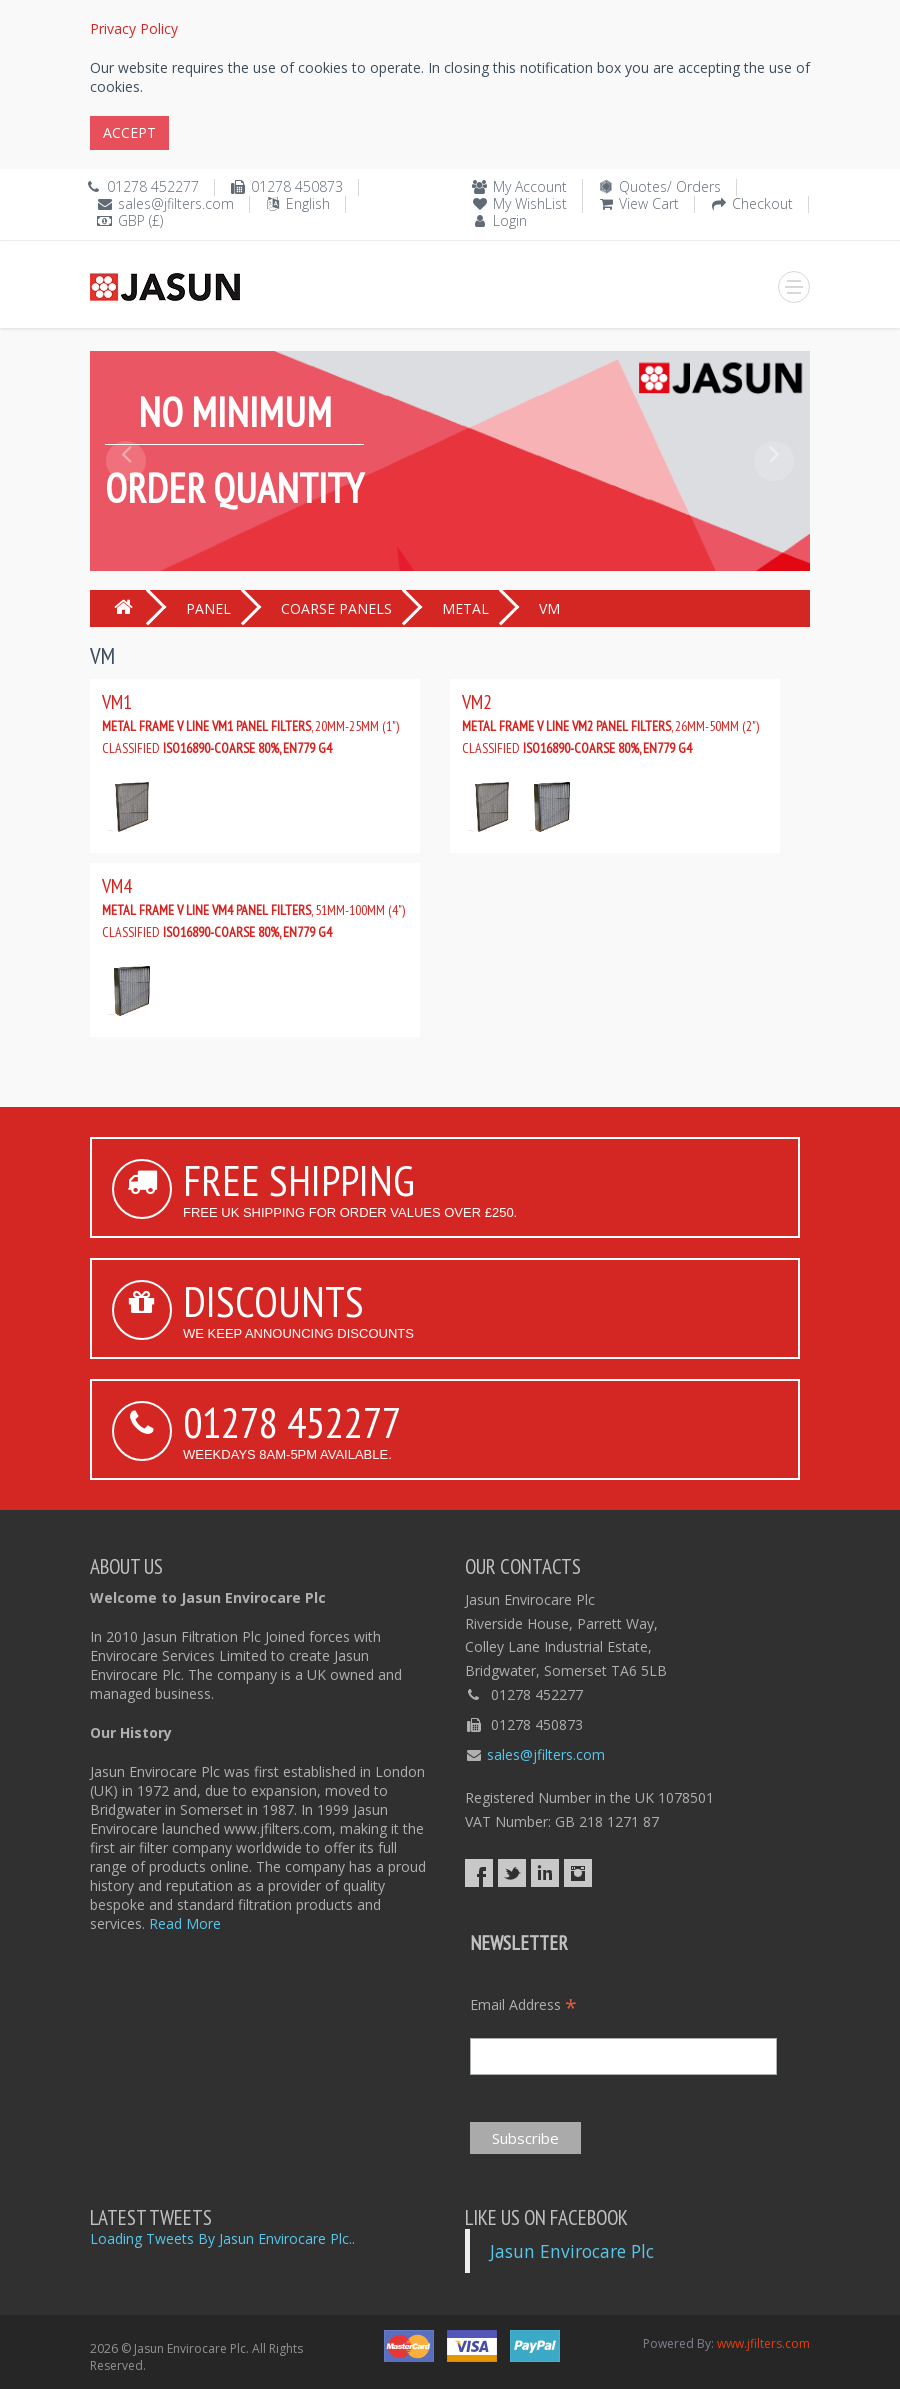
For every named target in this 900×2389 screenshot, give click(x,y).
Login (510, 220)
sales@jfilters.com (176, 203)
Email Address (523, 2004)
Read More (185, 1923)
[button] (126, 506)
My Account (530, 186)
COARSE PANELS (336, 608)
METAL (465, 608)
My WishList (530, 203)
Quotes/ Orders (670, 186)
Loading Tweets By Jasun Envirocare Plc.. (222, 2238)
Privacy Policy (134, 28)
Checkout (762, 203)
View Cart (649, 203)
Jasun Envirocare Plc (572, 2251)
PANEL (208, 608)
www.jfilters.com (763, 2343)
